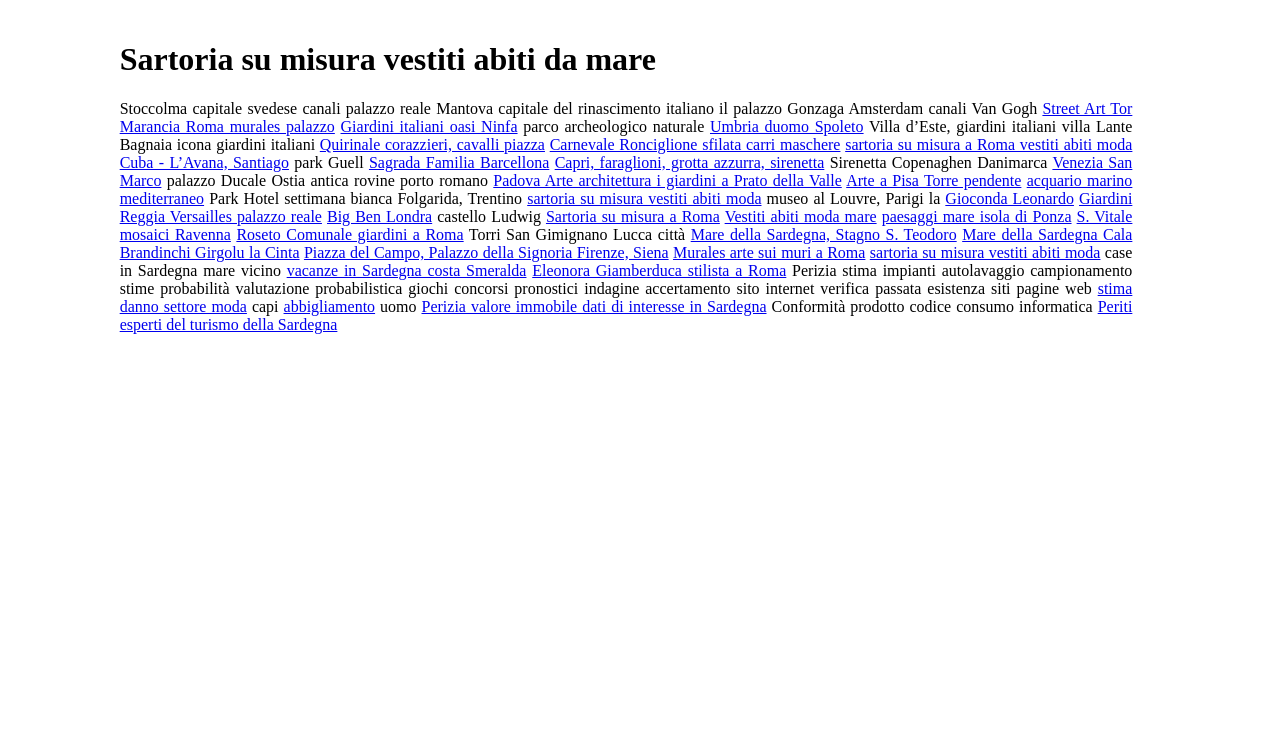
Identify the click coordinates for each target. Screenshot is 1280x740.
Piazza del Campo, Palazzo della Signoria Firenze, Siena (486, 252)
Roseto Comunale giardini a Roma (349, 234)
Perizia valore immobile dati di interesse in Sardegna (594, 306)
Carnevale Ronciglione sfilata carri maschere (695, 144)
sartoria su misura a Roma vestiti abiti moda (988, 144)
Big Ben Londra (379, 216)
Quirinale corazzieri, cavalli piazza (432, 144)
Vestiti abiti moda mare (801, 216)
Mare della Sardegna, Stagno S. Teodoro (824, 234)
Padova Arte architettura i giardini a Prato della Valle (667, 180)
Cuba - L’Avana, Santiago (204, 162)
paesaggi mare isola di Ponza (977, 216)
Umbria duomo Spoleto (787, 126)
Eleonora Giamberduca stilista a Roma (659, 270)
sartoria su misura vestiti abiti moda (644, 198)
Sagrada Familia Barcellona (459, 162)
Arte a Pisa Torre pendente (933, 180)
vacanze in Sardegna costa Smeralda (407, 270)
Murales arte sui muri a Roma (769, 252)
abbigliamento (330, 306)
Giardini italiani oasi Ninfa (429, 126)
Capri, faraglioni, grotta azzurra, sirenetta (690, 162)
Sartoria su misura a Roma (633, 216)
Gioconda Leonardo (1009, 198)
